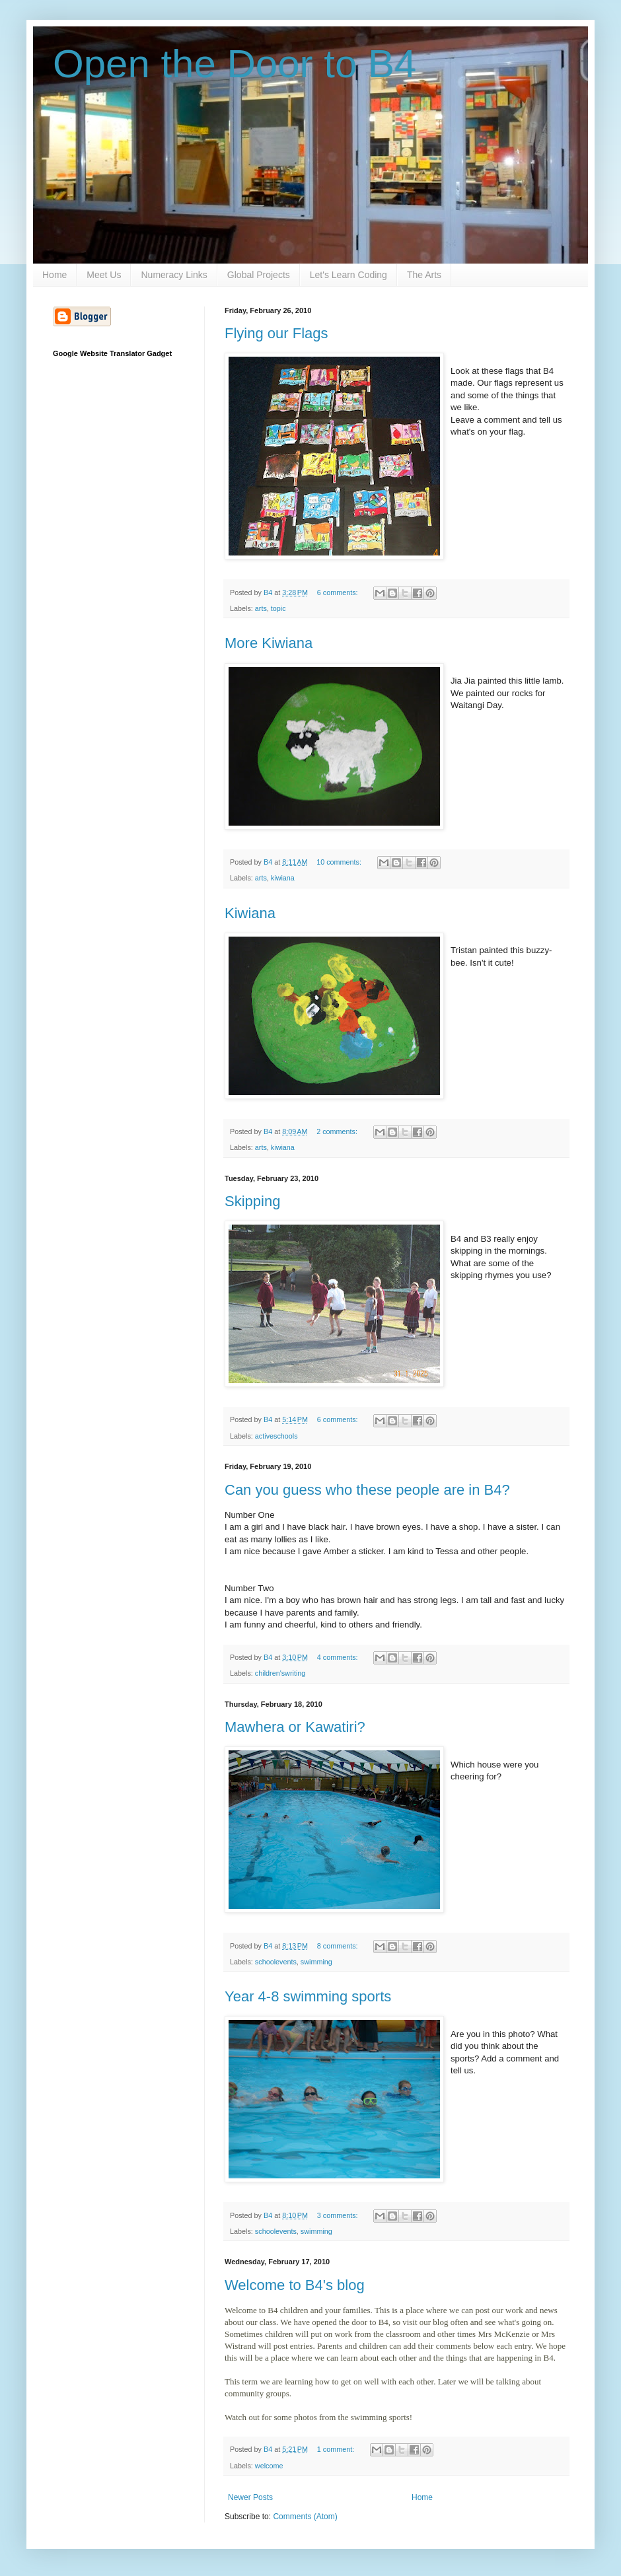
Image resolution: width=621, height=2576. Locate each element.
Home (54, 274)
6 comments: (338, 592)
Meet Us (104, 274)
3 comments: (338, 2215)
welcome (269, 2466)
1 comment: (336, 2449)
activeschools (276, 1436)
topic (278, 608)
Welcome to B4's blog (295, 2285)
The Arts (424, 274)
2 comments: (337, 1131)
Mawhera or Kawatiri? (295, 1727)
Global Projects (258, 274)
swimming (316, 1962)
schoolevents (276, 1962)
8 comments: (338, 1946)
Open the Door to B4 (234, 64)
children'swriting (280, 1673)
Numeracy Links (174, 274)
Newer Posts (250, 2497)
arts (261, 608)
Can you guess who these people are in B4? (367, 1490)
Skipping (252, 1201)
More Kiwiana (268, 643)
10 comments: (339, 862)
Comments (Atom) (305, 2516)
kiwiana (283, 878)
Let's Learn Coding (348, 274)
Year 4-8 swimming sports (308, 1996)
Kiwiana (250, 913)
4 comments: (338, 1657)
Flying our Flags (276, 333)
